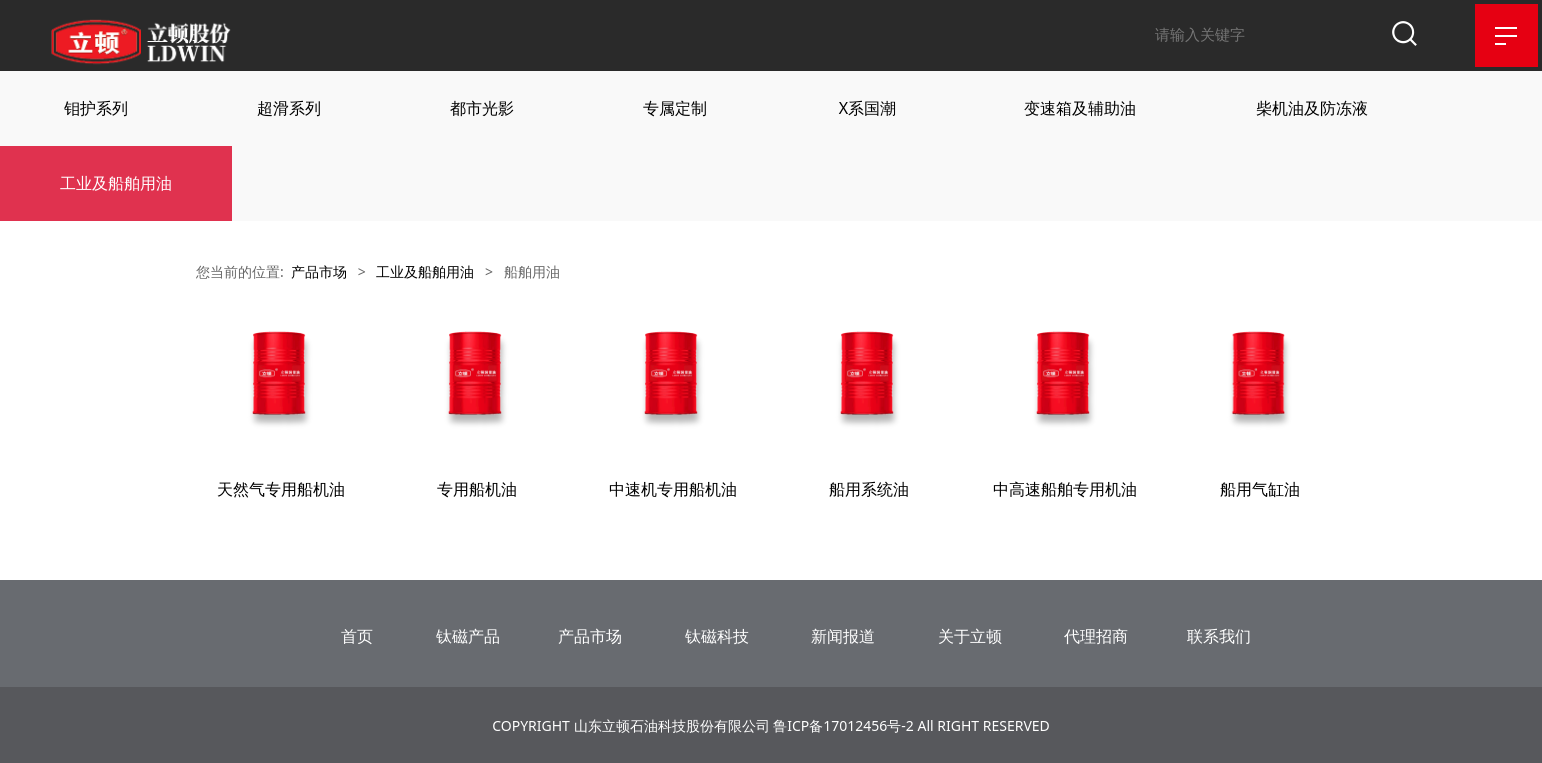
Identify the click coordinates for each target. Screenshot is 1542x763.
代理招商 (1096, 634)
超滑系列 (289, 107)
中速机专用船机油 (673, 488)
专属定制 (675, 107)
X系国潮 (867, 107)
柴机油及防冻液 (1312, 107)
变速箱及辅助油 (1080, 107)
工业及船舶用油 (116, 182)
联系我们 (1219, 634)
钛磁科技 (717, 634)
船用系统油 (869, 488)
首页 (357, 634)
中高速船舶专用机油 (1065, 488)
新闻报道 (843, 634)
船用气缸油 (1260, 488)
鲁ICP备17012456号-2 (843, 723)
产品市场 (319, 270)
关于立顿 (970, 634)
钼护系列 (96, 107)
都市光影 (482, 107)
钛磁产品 (468, 634)
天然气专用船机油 (281, 488)
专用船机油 (477, 488)
